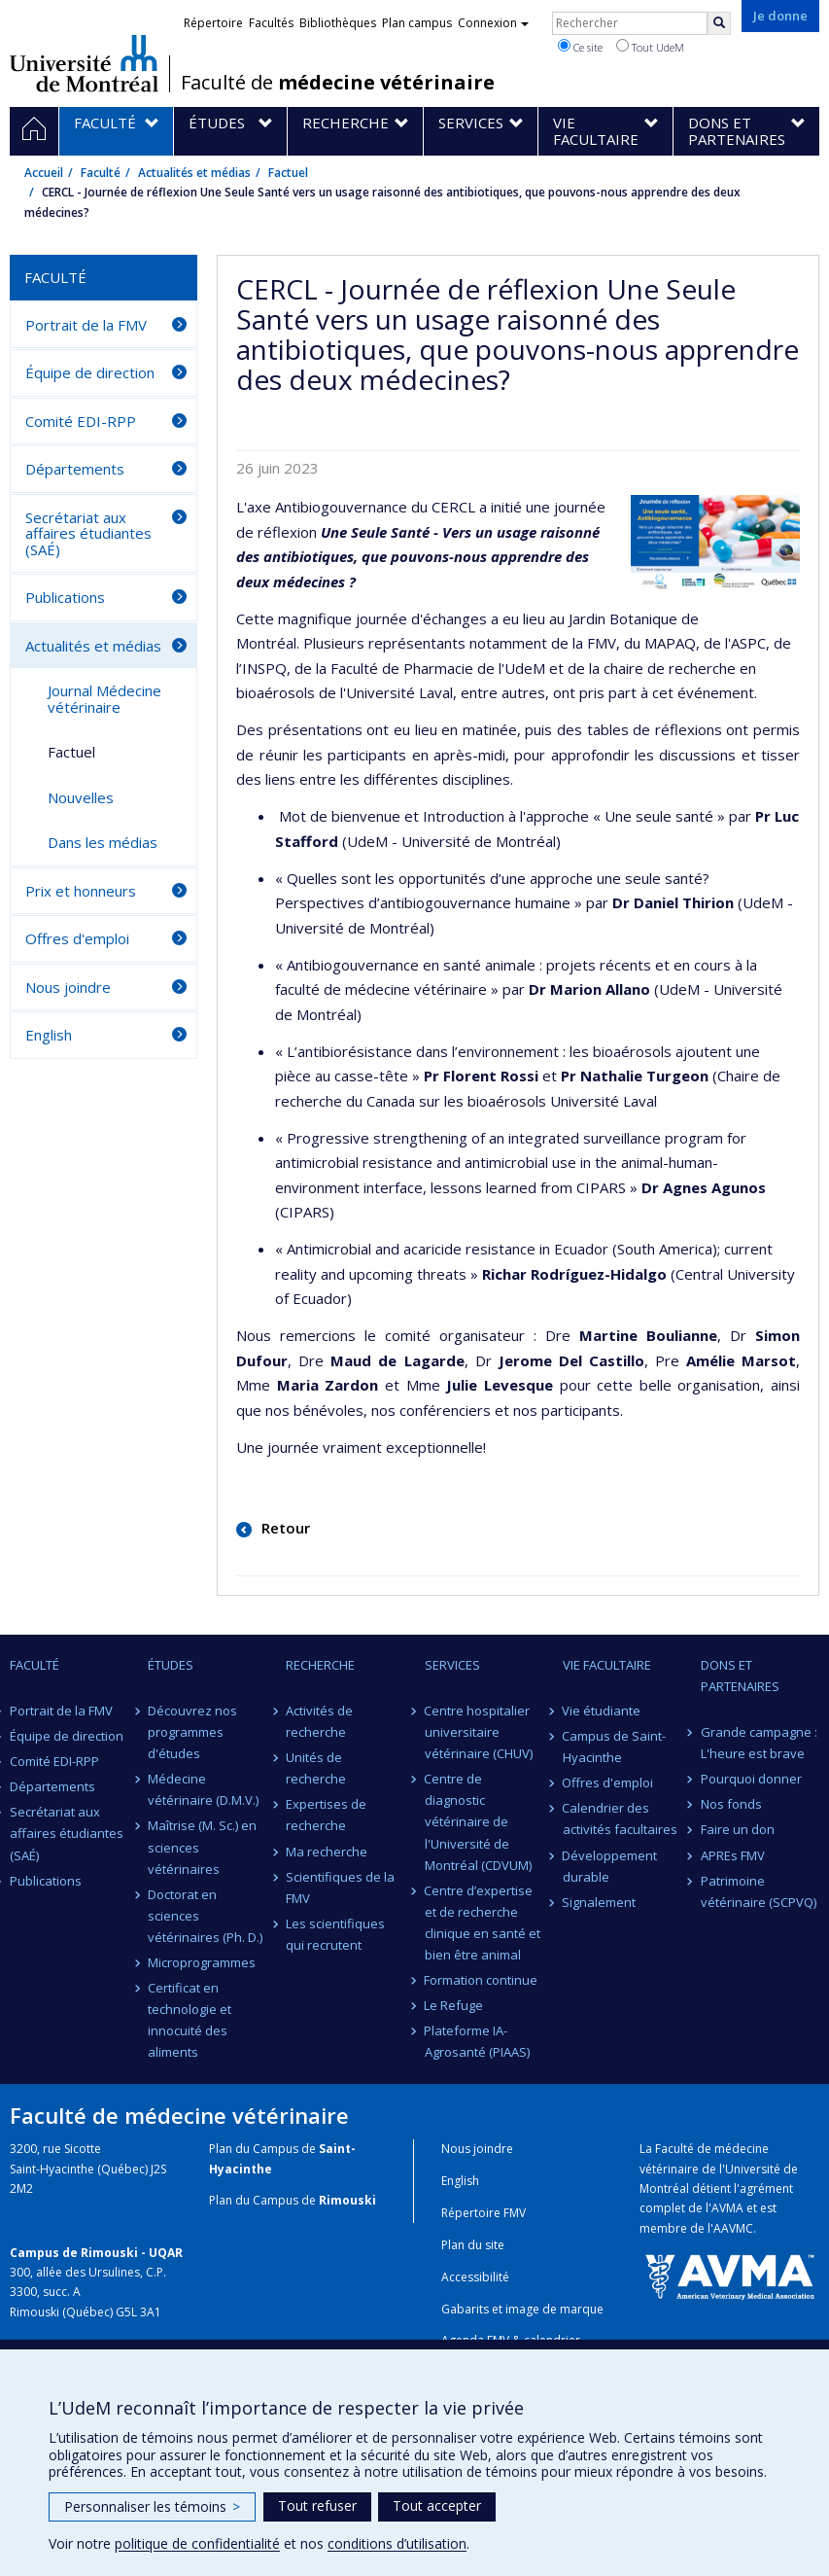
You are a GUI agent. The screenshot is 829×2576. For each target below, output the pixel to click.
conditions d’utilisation (397, 2543)
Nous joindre (68, 987)
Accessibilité (475, 2277)
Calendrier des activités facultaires (620, 1818)
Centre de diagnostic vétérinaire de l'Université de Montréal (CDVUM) (478, 1821)
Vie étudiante (602, 1710)
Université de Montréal (84, 63)
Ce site (580, 46)
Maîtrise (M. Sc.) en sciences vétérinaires (202, 1847)
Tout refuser (317, 2505)
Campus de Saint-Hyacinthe (615, 1746)
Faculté (101, 172)
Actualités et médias (194, 172)
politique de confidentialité (197, 2543)
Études (170, 1665)
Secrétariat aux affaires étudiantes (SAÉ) (88, 533)
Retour (284, 1527)
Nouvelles (81, 797)
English (48, 1034)
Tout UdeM (650, 46)
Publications (65, 597)
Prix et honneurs (80, 890)
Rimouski (347, 2200)
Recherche (320, 1665)
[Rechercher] (719, 23)
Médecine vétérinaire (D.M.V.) (203, 1789)
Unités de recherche (316, 1767)
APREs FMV (733, 1855)
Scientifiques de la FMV (340, 1887)
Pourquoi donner (751, 1778)
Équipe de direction (90, 372)
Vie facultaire (607, 1665)
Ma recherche (326, 1851)
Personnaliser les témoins (152, 2506)
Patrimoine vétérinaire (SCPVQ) (758, 1891)
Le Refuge (454, 2005)
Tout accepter (437, 2505)
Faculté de (338, 82)
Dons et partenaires (740, 1675)
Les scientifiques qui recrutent (335, 1934)
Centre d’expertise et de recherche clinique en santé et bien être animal (482, 1922)
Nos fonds (731, 1804)
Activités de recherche (319, 1721)
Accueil (43, 172)
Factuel (288, 172)
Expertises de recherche (326, 1814)
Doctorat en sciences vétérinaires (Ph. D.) (205, 1916)
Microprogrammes (202, 1962)
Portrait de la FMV (86, 325)
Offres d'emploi (77, 938)
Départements (74, 468)
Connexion (493, 23)
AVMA (727, 2208)
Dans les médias (102, 842)
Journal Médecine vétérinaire (104, 699)
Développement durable (610, 1866)
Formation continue (481, 1980)
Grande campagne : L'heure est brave (759, 1742)
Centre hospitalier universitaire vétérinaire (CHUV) (479, 1732)
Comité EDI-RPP (80, 421)
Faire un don (738, 1829)
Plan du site (472, 2245)
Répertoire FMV (483, 2213)
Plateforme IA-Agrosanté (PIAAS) (477, 2041)
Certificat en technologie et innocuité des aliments (189, 2020)
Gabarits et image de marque (522, 2309)
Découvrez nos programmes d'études (192, 1732)
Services (452, 1665)
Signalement (600, 1902)
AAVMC (733, 2228)
